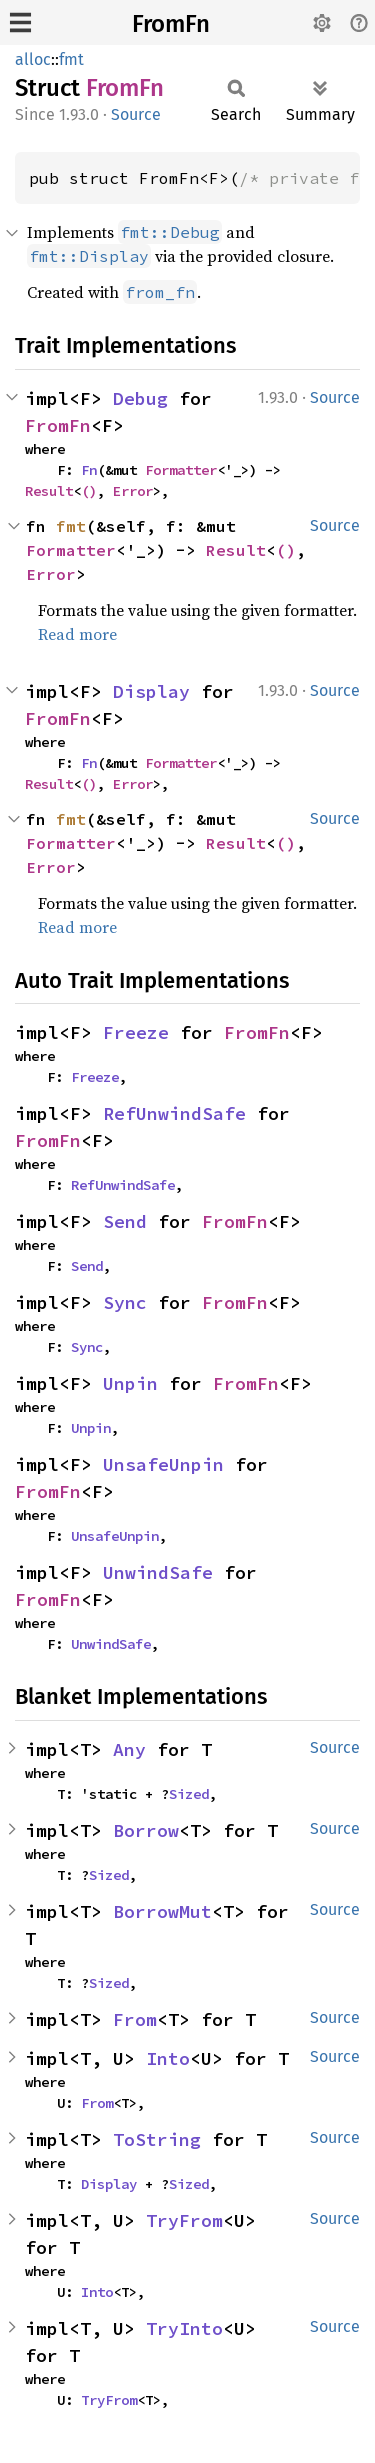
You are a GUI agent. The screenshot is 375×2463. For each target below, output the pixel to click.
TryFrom (184, 2220)
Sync (125, 1302)
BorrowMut (162, 1911)
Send (125, 1221)
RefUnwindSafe (174, 1113)
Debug (140, 398)
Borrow (146, 1830)
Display (151, 691)
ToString (157, 2139)
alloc (33, 59)
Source (136, 114)
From (135, 2019)
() (89, 491)
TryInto (184, 2328)
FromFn (171, 24)
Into (168, 2058)
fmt (71, 59)
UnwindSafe (158, 1572)
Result (49, 491)
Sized (189, 1794)
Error (133, 491)
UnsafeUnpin (163, 1464)
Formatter (181, 470)
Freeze (136, 1032)
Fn (89, 470)
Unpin (130, 1383)
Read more (77, 634)
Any (129, 1749)
